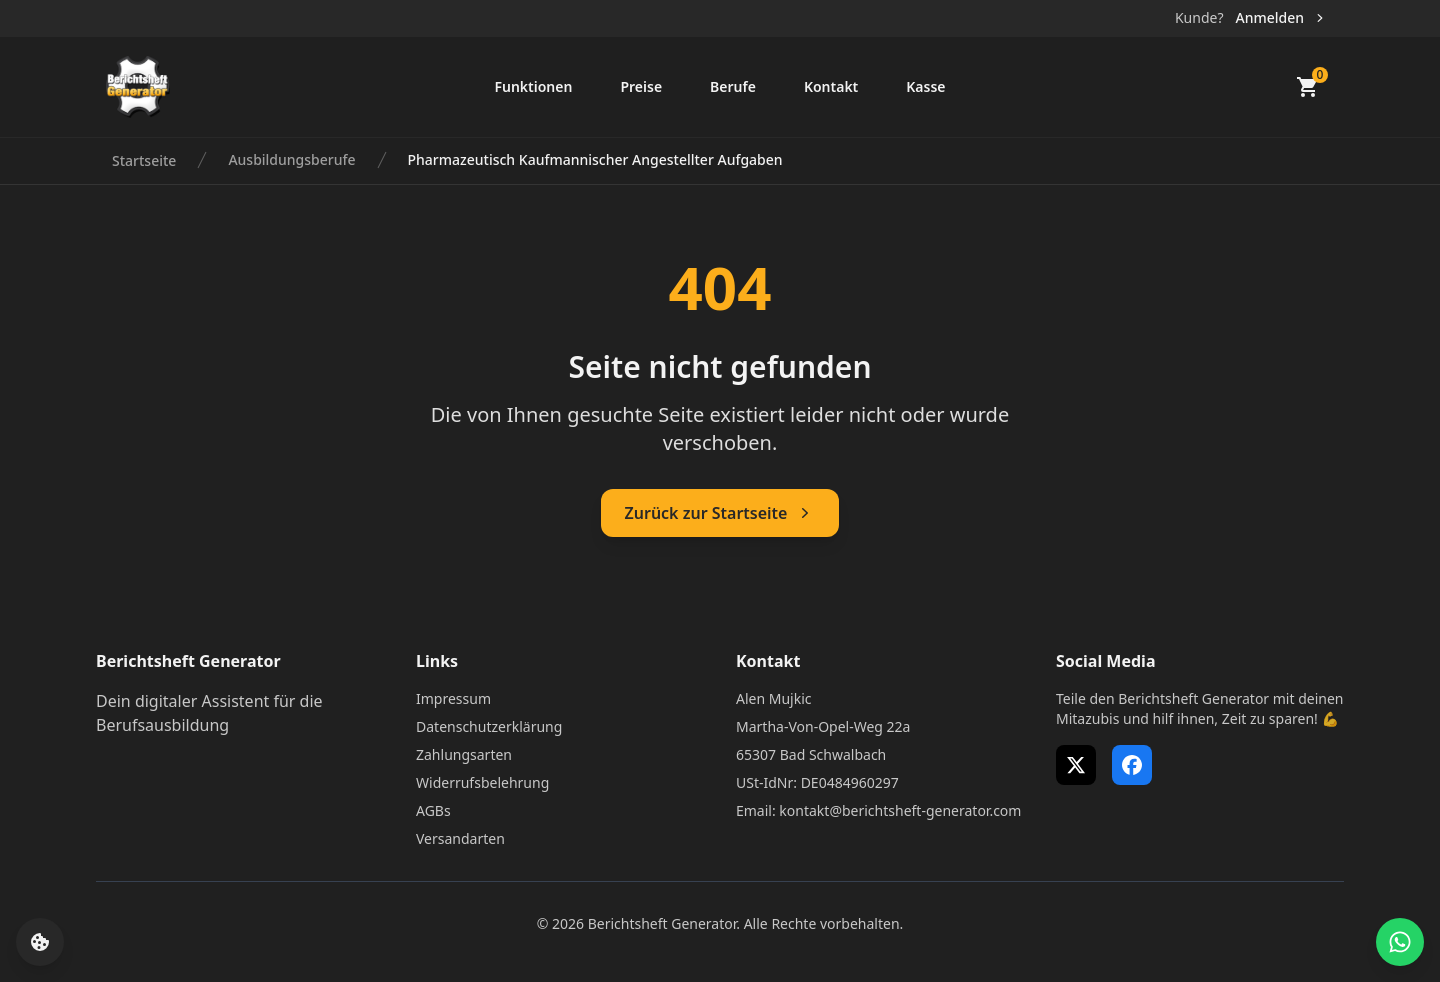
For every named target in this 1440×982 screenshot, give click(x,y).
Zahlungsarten (464, 754)
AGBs (433, 810)
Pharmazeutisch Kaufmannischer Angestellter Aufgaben (595, 159)
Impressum (453, 698)
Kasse (925, 86)
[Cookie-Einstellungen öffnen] (40, 942)
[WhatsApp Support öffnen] (1400, 942)
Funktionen (533, 86)
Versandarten (460, 838)
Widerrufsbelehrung (482, 782)
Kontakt (831, 86)
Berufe (733, 86)
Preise (641, 86)
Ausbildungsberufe (291, 159)
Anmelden (1281, 17)
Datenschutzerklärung (489, 726)
